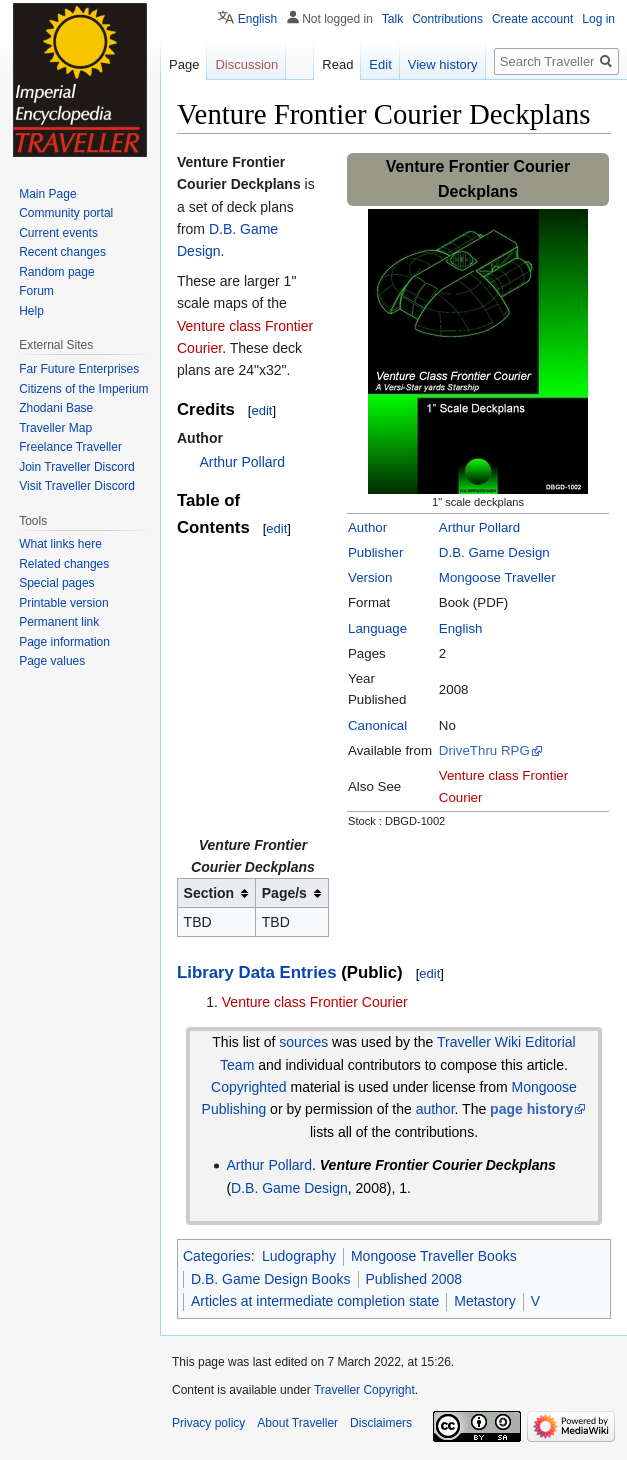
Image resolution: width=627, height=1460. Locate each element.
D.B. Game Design (494, 552)
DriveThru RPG (484, 750)
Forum (36, 291)
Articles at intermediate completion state (315, 1301)
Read (337, 64)
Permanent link (59, 622)
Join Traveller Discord (76, 467)
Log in (598, 19)
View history (443, 64)
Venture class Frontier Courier (315, 1002)
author (435, 1109)
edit (261, 410)
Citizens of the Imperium (83, 389)
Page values (52, 661)
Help (31, 311)
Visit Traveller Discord (77, 486)
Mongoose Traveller (497, 577)
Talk (392, 19)
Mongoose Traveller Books (434, 1256)
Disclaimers (381, 1423)
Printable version (63, 603)
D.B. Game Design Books (271, 1279)
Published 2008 (414, 1279)
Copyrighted (249, 1087)
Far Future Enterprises (79, 369)
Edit (380, 64)
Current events (58, 233)
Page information (64, 642)
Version (370, 577)
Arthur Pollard (479, 527)
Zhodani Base (56, 408)
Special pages (56, 583)
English (461, 628)
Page (184, 64)
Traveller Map (55, 428)
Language (377, 628)
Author (367, 527)
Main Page (47, 194)
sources (303, 1042)
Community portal (66, 213)
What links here (60, 544)
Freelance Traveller (70, 447)
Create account (532, 19)
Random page (56, 272)
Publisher (375, 552)
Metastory (484, 1301)
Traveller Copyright (364, 1390)
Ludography (299, 1256)
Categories (217, 1256)
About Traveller (297, 1423)
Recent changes (62, 252)
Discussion (246, 64)
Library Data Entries (256, 972)
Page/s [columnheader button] (284, 893)
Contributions (447, 19)
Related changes (64, 564)
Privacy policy (208, 1423)
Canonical (377, 725)
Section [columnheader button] (209, 893)
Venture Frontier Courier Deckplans (438, 1165)
